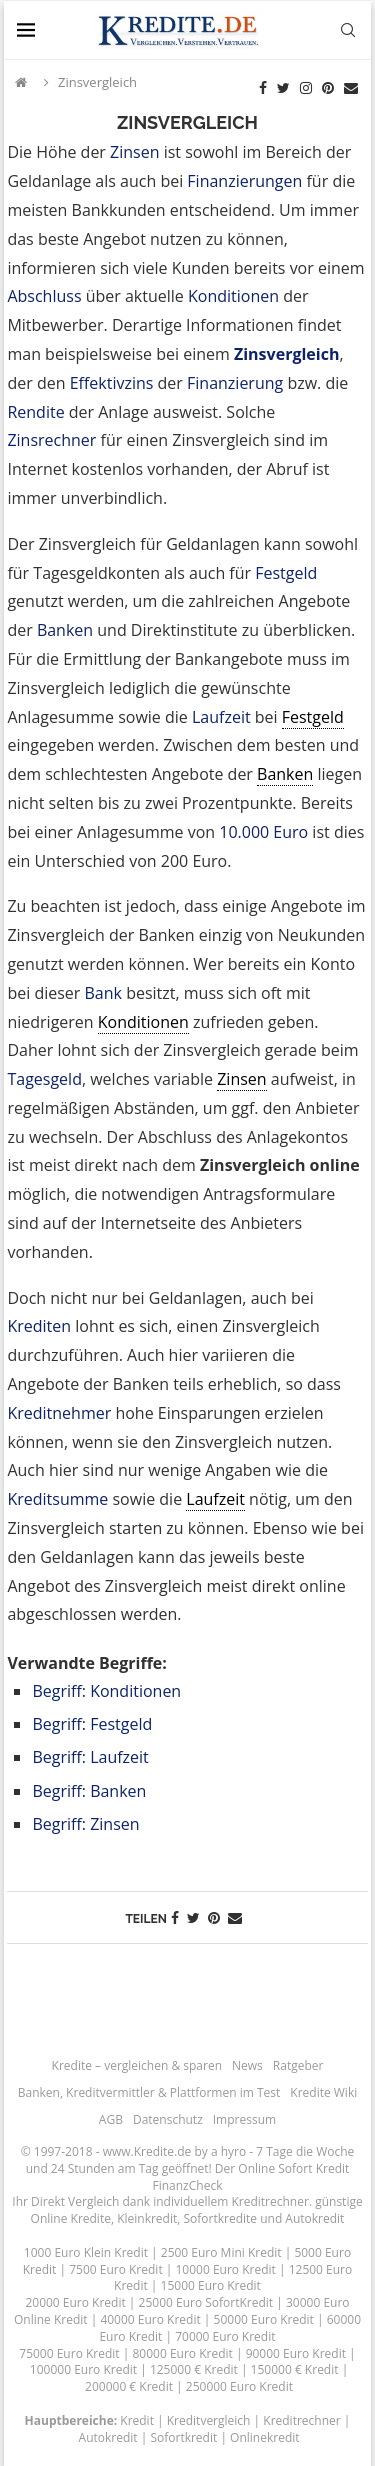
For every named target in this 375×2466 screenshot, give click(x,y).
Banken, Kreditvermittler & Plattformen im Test (149, 2092)
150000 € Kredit (295, 2369)
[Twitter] (283, 88)
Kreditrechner (269, 2201)
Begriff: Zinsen (85, 1824)
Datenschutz (168, 2119)
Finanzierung (235, 383)
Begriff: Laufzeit (90, 1757)
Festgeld (286, 573)
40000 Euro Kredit (150, 2319)
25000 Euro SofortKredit (206, 2302)
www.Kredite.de (147, 2151)
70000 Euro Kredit (225, 2336)
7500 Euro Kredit (115, 2269)
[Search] (348, 30)
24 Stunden (83, 2168)
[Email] (351, 88)
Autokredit (314, 2218)
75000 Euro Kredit (69, 2353)
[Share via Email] (235, 1917)
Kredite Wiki (323, 2092)
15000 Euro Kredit (211, 2285)
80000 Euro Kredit (182, 2353)
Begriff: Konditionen (106, 1691)
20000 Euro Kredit (75, 2302)
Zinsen (134, 152)
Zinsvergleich (286, 354)
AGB (111, 2119)
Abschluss (44, 296)
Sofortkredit (183, 2437)
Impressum (244, 2119)
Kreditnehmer (59, 1413)
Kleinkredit (147, 2218)
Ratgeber (298, 2065)
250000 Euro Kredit (239, 2386)
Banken (65, 630)
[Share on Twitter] (193, 1917)
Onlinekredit (264, 2437)
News (247, 2065)
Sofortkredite (220, 2218)
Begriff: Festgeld (92, 1724)
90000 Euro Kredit (296, 2353)
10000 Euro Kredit (225, 2269)
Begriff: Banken (89, 1791)
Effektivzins (112, 383)
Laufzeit (221, 717)
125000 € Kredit (194, 2369)
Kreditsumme (57, 1499)
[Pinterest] (328, 88)
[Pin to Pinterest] (214, 1917)
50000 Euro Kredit (264, 2319)
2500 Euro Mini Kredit (221, 2252)
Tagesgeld (44, 1079)
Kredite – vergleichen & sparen (137, 2065)
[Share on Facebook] (175, 1917)
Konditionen (233, 296)
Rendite (35, 412)
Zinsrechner (51, 440)
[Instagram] (306, 88)
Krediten (39, 1326)
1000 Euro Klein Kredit (86, 2252)
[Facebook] (263, 88)
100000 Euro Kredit (83, 2369)
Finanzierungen (244, 181)
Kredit (137, 2420)
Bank (103, 993)
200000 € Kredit (129, 2386)
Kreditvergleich (209, 2420)
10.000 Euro (263, 832)
